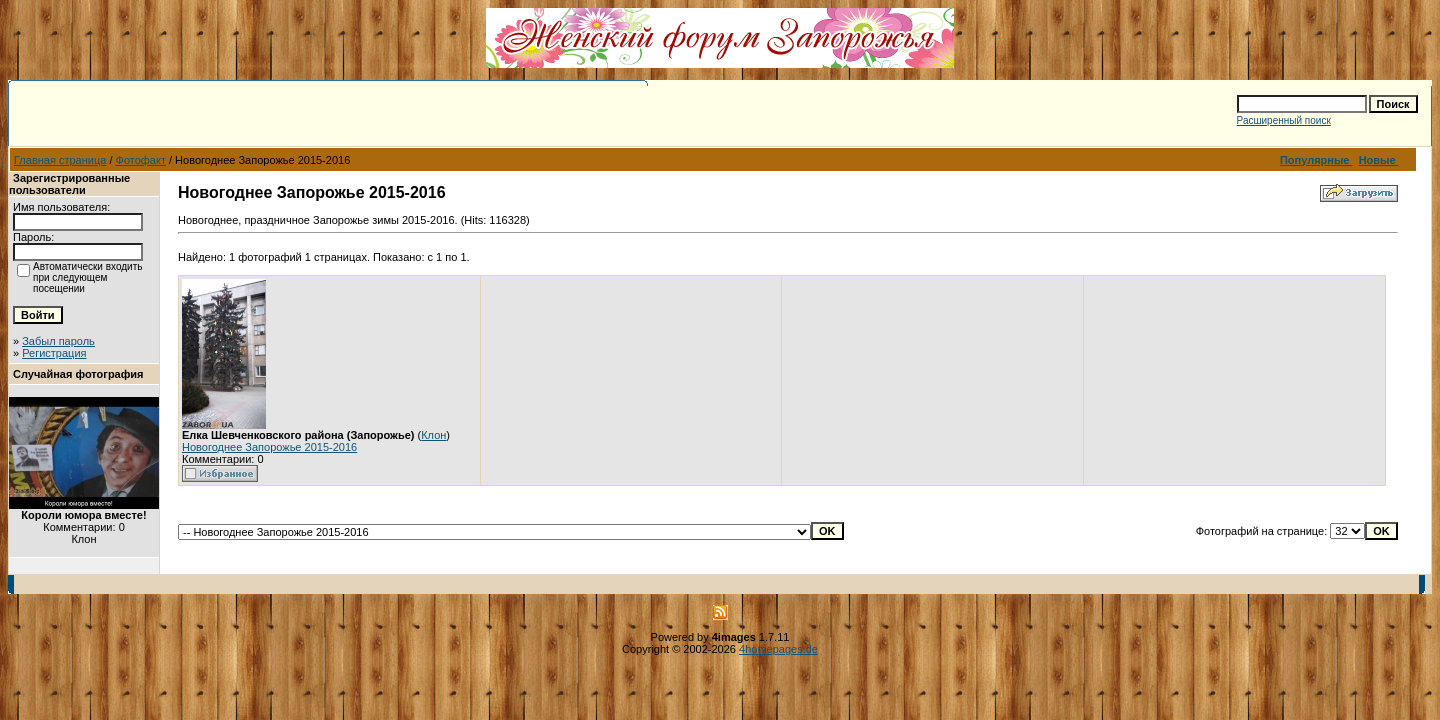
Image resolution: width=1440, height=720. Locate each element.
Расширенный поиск (1284, 120)
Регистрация (54, 353)
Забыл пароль (58, 341)
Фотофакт (141, 160)
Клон (433, 435)
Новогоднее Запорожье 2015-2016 (269, 447)
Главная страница (60, 160)
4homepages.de (778, 649)
